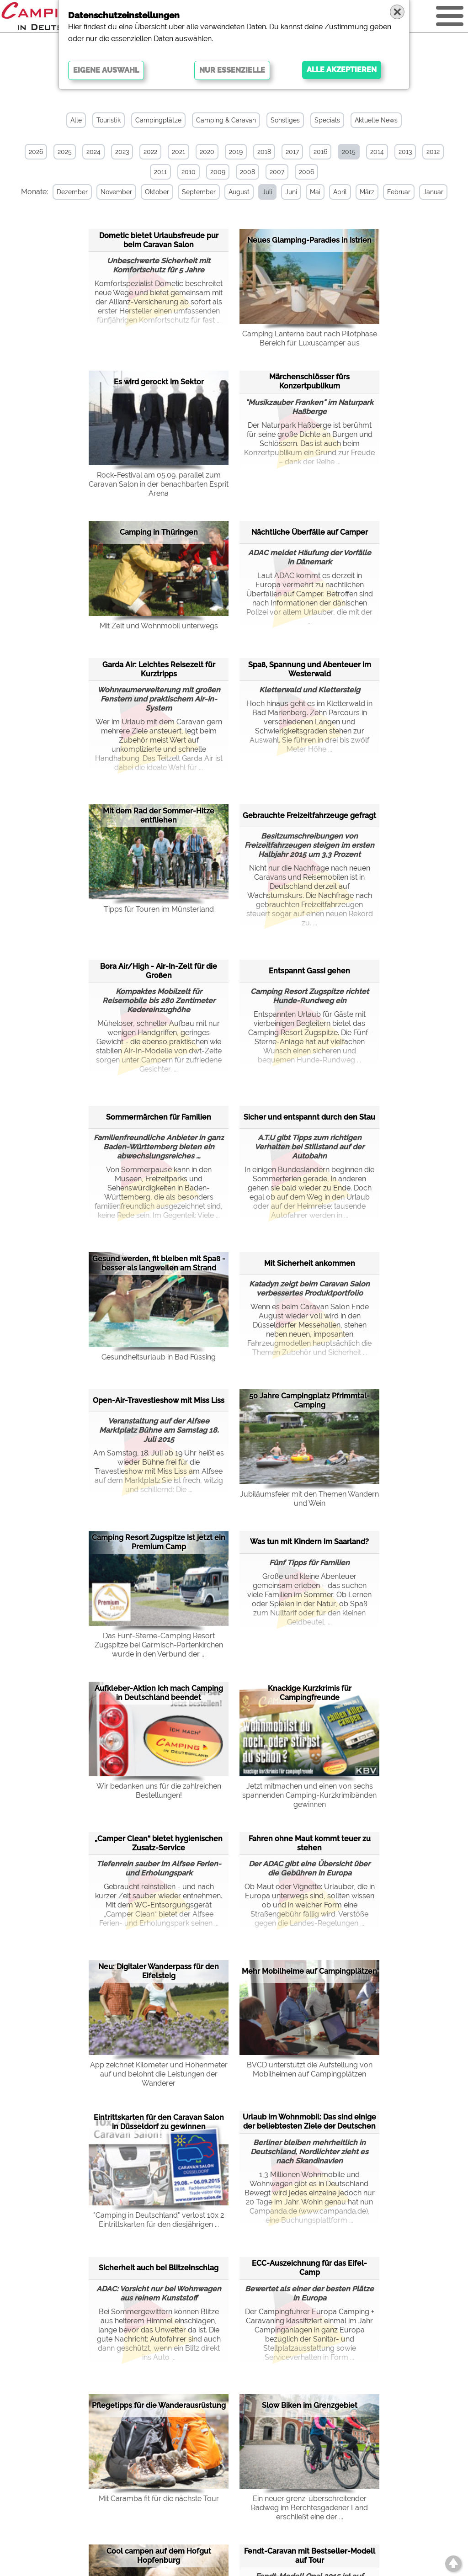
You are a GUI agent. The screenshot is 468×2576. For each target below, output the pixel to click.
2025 (65, 151)
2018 (264, 151)
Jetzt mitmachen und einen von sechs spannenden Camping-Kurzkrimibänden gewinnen (309, 1795)
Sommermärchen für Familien (158, 1117)
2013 (405, 151)
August (239, 192)
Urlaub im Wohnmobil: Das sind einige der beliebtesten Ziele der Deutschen (309, 2121)
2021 (178, 151)
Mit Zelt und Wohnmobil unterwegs (159, 625)
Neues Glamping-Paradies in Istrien (309, 240)
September (199, 192)
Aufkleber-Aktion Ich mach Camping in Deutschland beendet (159, 1693)
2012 (433, 151)
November (116, 192)
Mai (315, 192)
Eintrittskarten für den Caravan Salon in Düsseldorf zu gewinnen (159, 2122)
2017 (292, 151)
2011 (160, 171)
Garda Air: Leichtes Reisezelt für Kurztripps (158, 669)
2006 (306, 171)
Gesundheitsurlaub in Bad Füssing (158, 1357)
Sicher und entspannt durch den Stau (309, 1117)
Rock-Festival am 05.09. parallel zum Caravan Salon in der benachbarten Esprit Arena (159, 484)
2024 (93, 151)
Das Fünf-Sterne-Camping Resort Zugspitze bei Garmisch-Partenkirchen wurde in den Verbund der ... (159, 1644)
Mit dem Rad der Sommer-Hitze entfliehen (158, 815)
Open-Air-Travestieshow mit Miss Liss (158, 1400)
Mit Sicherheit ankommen (309, 1263)
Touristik (108, 120)
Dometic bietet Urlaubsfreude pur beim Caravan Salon (158, 240)
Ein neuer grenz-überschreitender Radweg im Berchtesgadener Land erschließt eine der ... (309, 2507)
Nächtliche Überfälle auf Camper (309, 532)
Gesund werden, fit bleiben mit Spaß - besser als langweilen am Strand (158, 1263)
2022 (150, 151)
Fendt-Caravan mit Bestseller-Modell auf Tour (309, 2556)
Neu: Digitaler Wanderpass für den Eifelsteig (158, 1971)
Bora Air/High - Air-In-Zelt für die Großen (158, 971)
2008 (247, 171)
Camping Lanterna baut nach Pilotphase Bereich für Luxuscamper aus (309, 338)
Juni (291, 192)
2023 (122, 151)
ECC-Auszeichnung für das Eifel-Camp (309, 2268)
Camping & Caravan (226, 120)
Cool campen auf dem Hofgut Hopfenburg (158, 2556)
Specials (327, 120)
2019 (236, 151)
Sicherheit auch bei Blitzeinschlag (158, 2267)
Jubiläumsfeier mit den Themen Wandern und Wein (309, 1499)
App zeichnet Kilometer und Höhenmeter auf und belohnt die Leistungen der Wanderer (159, 2074)
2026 (36, 151)
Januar (433, 192)
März (367, 192)
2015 (349, 151)
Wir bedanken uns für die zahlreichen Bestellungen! (158, 1791)
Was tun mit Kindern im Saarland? (309, 1541)
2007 (277, 171)
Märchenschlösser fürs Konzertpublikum (309, 381)
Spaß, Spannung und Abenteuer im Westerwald (309, 669)
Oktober (157, 192)
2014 (377, 151)
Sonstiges (285, 120)
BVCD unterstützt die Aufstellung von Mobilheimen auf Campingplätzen (309, 2069)
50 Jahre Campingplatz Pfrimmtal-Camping (309, 1400)
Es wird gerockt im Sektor (159, 381)
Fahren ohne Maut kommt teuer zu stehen (310, 1843)
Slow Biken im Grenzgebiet (309, 2405)
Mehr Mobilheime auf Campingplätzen (309, 1971)
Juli (267, 192)
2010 (188, 171)
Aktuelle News (376, 120)
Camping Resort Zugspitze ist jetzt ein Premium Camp (158, 1542)
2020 (207, 151)
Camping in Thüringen (159, 532)
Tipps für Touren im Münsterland (159, 909)
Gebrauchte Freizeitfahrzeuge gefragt (309, 815)
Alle (76, 120)
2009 (217, 171)
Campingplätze (158, 120)
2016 (320, 151)
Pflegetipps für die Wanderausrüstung (159, 2405)
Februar (398, 192)
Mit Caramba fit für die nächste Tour (159, 2498)
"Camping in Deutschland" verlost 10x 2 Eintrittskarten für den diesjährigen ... (158, 2220)
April (340, 192)
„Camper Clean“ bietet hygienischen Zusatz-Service (159, 1843)
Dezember (72, 192)
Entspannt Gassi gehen (309, 971)
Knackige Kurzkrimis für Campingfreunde (309, 1693)
